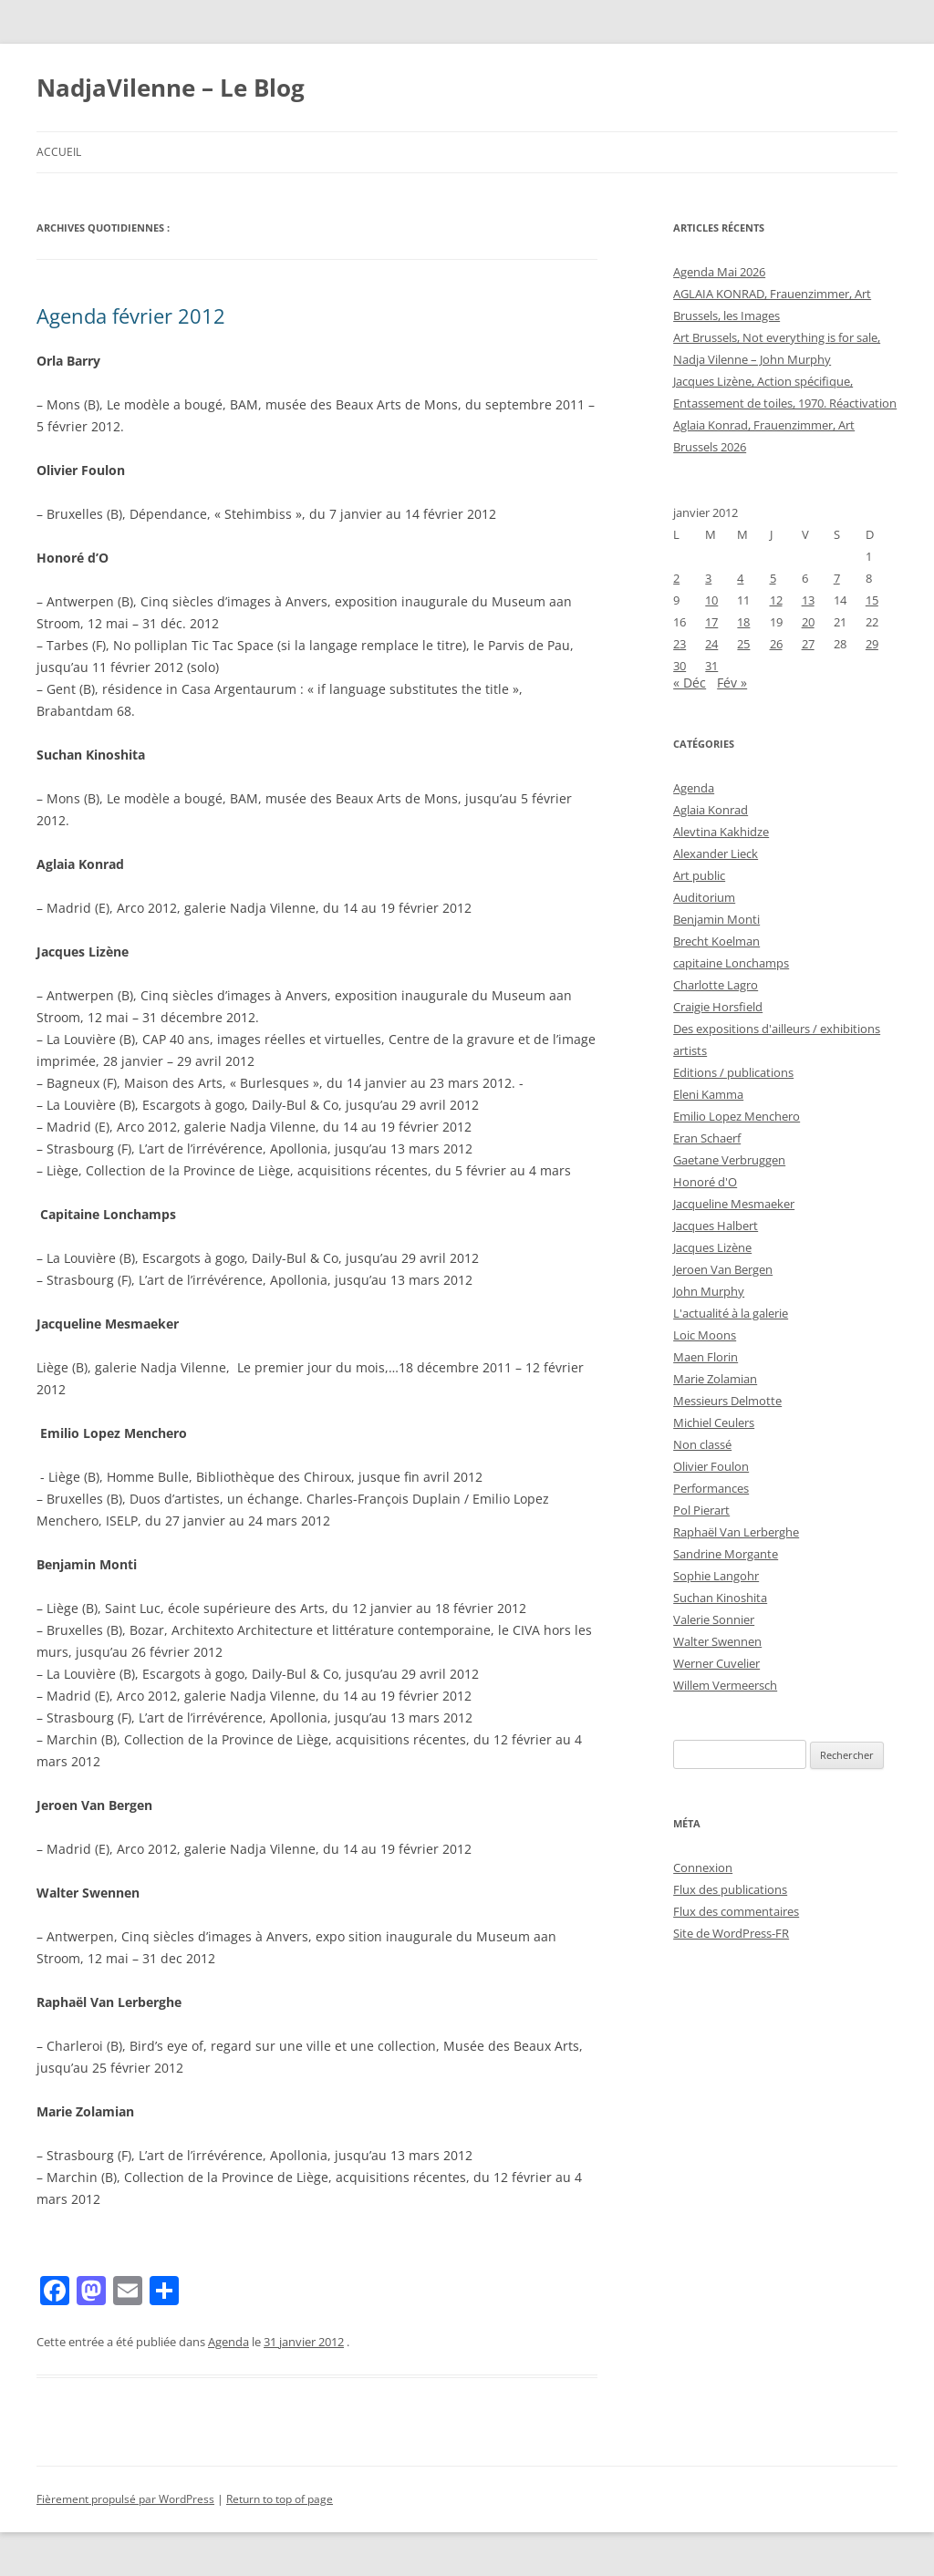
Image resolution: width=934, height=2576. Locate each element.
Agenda (228, 2341)
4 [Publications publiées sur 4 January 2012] (740, 578)
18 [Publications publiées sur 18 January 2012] (743, 622)
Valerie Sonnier (713, 1619)
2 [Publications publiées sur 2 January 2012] (676, 578)
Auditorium (704, 897)
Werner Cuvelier (716, 1663)
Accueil (58, 152)
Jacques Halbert (715, 1225)
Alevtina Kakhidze (721, 831)
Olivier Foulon (711, 1466)
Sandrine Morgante (725, 1554)
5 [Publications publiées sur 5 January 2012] (773, 578)
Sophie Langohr (716, 1575)
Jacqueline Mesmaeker (733, 1203)
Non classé (702, 1444)
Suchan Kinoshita (720, 1597)
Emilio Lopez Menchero (736, 1116)
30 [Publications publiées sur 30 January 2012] (679, 665)
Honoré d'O (705, 1182)
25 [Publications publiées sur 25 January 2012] (743, 644)
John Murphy (708, 1291)
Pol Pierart (701, 1510)
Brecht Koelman (716, 941)
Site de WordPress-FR (731, 1933)
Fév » (732, 682)
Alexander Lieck (715, 853)
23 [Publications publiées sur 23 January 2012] (679, 644)
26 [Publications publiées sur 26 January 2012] (776, 644)
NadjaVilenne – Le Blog (170, 87)
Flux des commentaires (736, 1911)
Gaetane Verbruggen (729, 1160)
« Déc (689, 682)
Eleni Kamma (708, 1094)
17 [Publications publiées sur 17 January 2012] (711, 622)
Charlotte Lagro (715, 985)
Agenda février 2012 (130, 315)
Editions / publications (733, 1072)
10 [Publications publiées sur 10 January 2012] (711, 600)
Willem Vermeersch (725, 1685)
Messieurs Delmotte (727, 1400)
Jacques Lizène (712, 1247)
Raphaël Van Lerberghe (736, 1532)
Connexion (702, 1867)
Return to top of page (279, 2499)
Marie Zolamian (715, 1379)
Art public (699, 875)
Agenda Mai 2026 (719, 272)
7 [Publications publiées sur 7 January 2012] (837, 578)
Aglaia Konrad (710, 810)
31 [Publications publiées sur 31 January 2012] (711, 665)
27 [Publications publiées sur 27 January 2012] (808, 644)
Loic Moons (704, 1335)
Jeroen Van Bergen (723, 1269)
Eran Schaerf (707, 1138)
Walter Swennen (717, 1641)
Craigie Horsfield (718, 1006)
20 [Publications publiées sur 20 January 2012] (808, 622)
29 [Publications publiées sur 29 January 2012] (872, 644)
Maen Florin (705, 1357)
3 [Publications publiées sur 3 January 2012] (708, 578)
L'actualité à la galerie (730, 1313)
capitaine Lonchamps (731, 963)
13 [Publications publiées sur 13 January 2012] (808, 600)
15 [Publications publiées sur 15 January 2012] (872, 600)
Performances (711, 1488)
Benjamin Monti (716, 919)
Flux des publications (730, 1889)
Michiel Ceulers (713, 1422)
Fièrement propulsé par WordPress (125, 2499)
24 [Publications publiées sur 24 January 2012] (711, 644)
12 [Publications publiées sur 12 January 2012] (776, 600)
